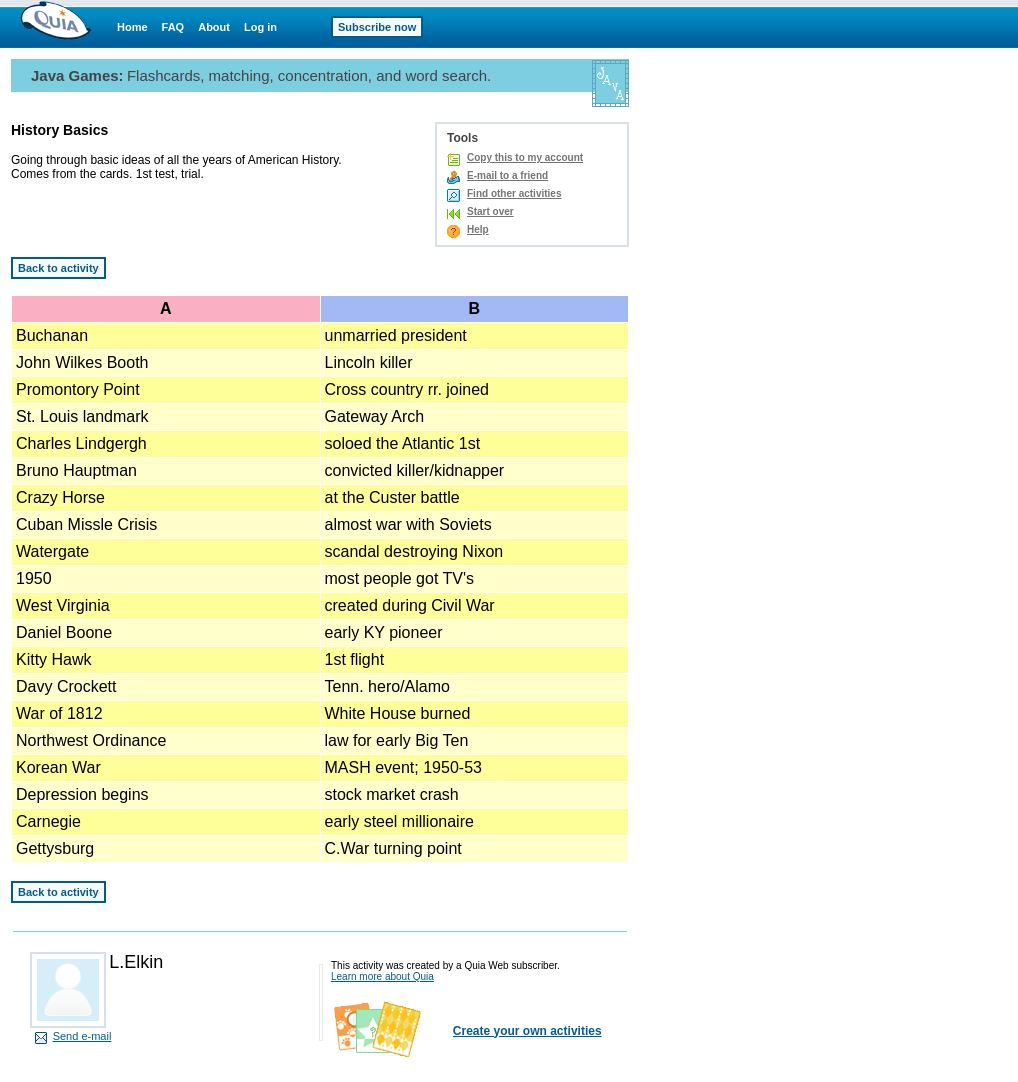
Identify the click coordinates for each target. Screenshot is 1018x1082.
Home (132, 27)
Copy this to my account (525, 157)
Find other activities (514, 193)
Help (478, 229)
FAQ (173, 27)
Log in (260, 27)
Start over (490, 211)
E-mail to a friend (507, 175)
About (214, 27)
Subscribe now (377, 27)
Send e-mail (82, 1036)
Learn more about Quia (382, 976)
